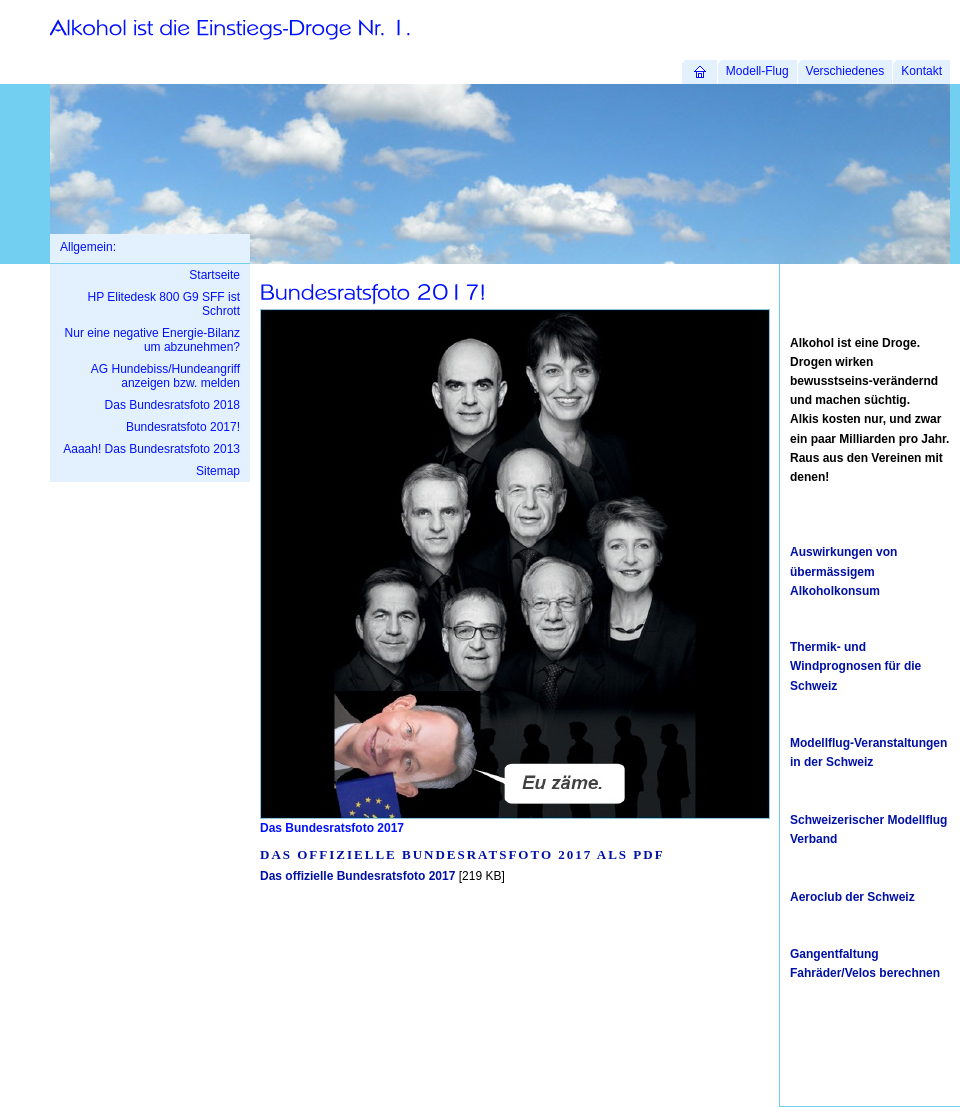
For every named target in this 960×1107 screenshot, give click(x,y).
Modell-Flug (757, 71)
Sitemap (218, 471)
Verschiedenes (845, 71)
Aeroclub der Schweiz (852, 897)
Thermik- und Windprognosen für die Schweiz (855, 666)
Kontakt (921, 71)
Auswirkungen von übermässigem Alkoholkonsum (843, 571)
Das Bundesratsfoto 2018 (172, 405)
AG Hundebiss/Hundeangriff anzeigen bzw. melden (165, 376)
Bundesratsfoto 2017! (183, 427)
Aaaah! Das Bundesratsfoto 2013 (151, 449)
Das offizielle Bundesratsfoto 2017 (357, 876)
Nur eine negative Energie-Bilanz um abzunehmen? (152, 340)
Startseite (214, 275)
